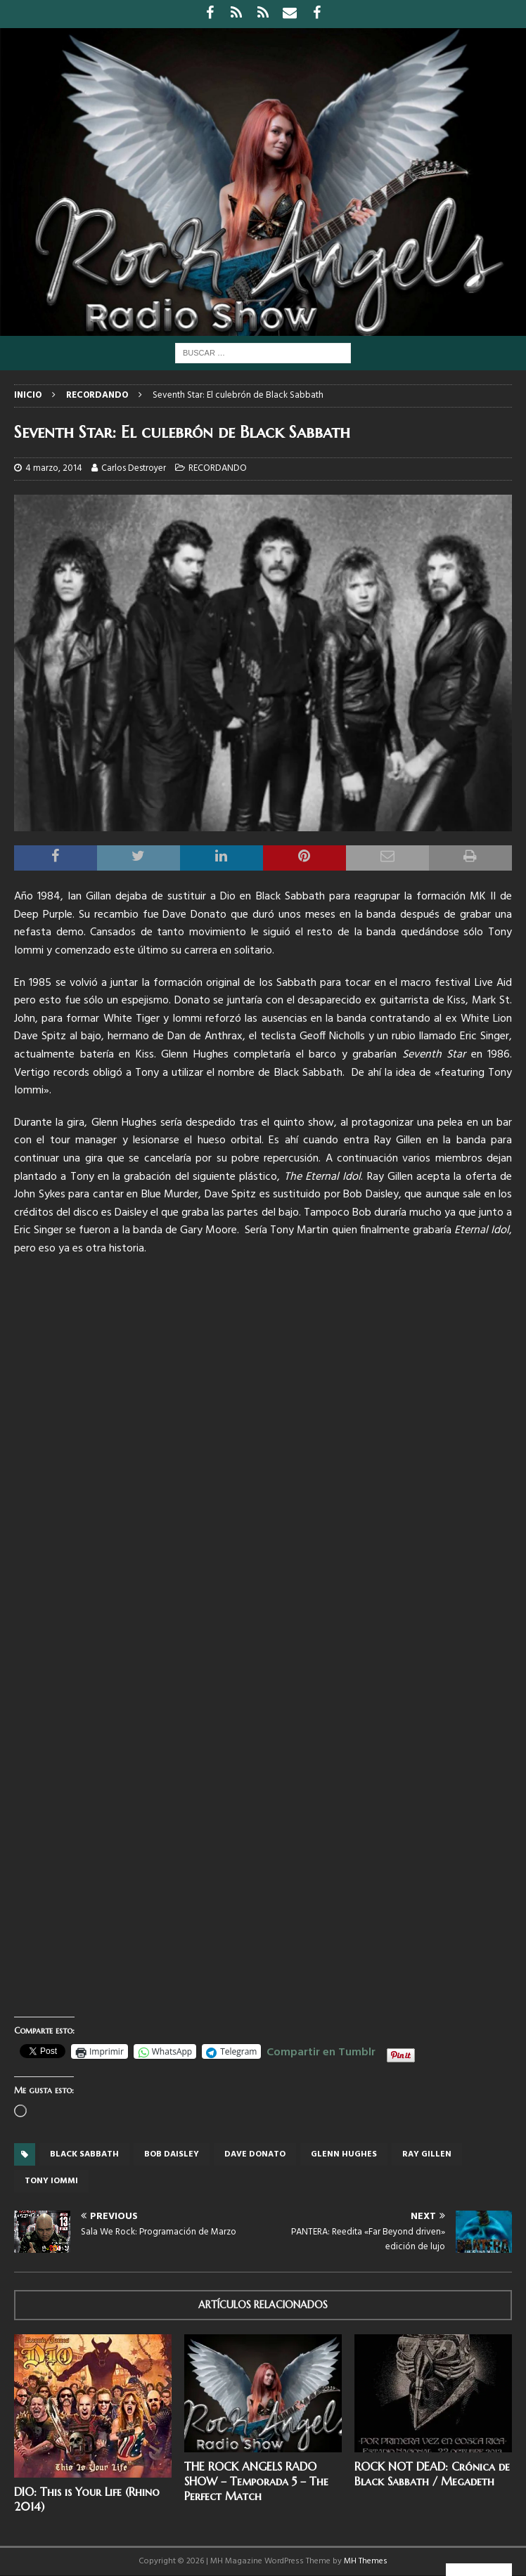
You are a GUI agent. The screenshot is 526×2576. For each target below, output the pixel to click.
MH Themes (365, 2561)
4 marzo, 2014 (53, 468)
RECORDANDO (217, 468)
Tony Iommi (51, 2181)
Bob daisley (171, 2154)
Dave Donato (255, 2154)
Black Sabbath (84, 2154)
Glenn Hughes (344, 2154)
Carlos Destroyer (133, 468)
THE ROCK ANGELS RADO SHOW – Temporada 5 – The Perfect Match (256, 2481)
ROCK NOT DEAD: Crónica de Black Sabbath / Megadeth (432, 2473)
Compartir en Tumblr (321, 2050)
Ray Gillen (426, 2154)
